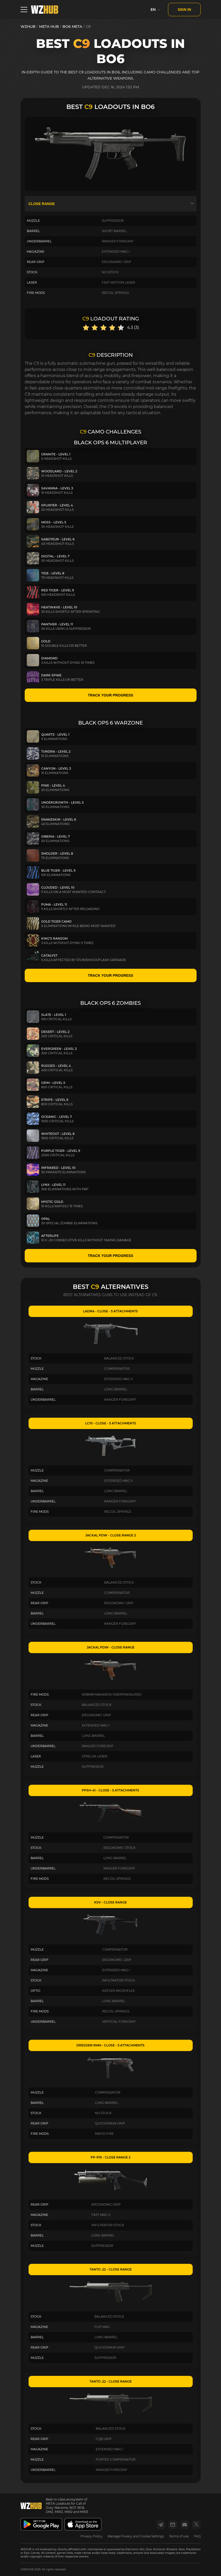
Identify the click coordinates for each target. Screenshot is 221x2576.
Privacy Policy (91, 2536)
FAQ (197, 2536)
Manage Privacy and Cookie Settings (136, 2536)
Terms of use (179, 2536)
